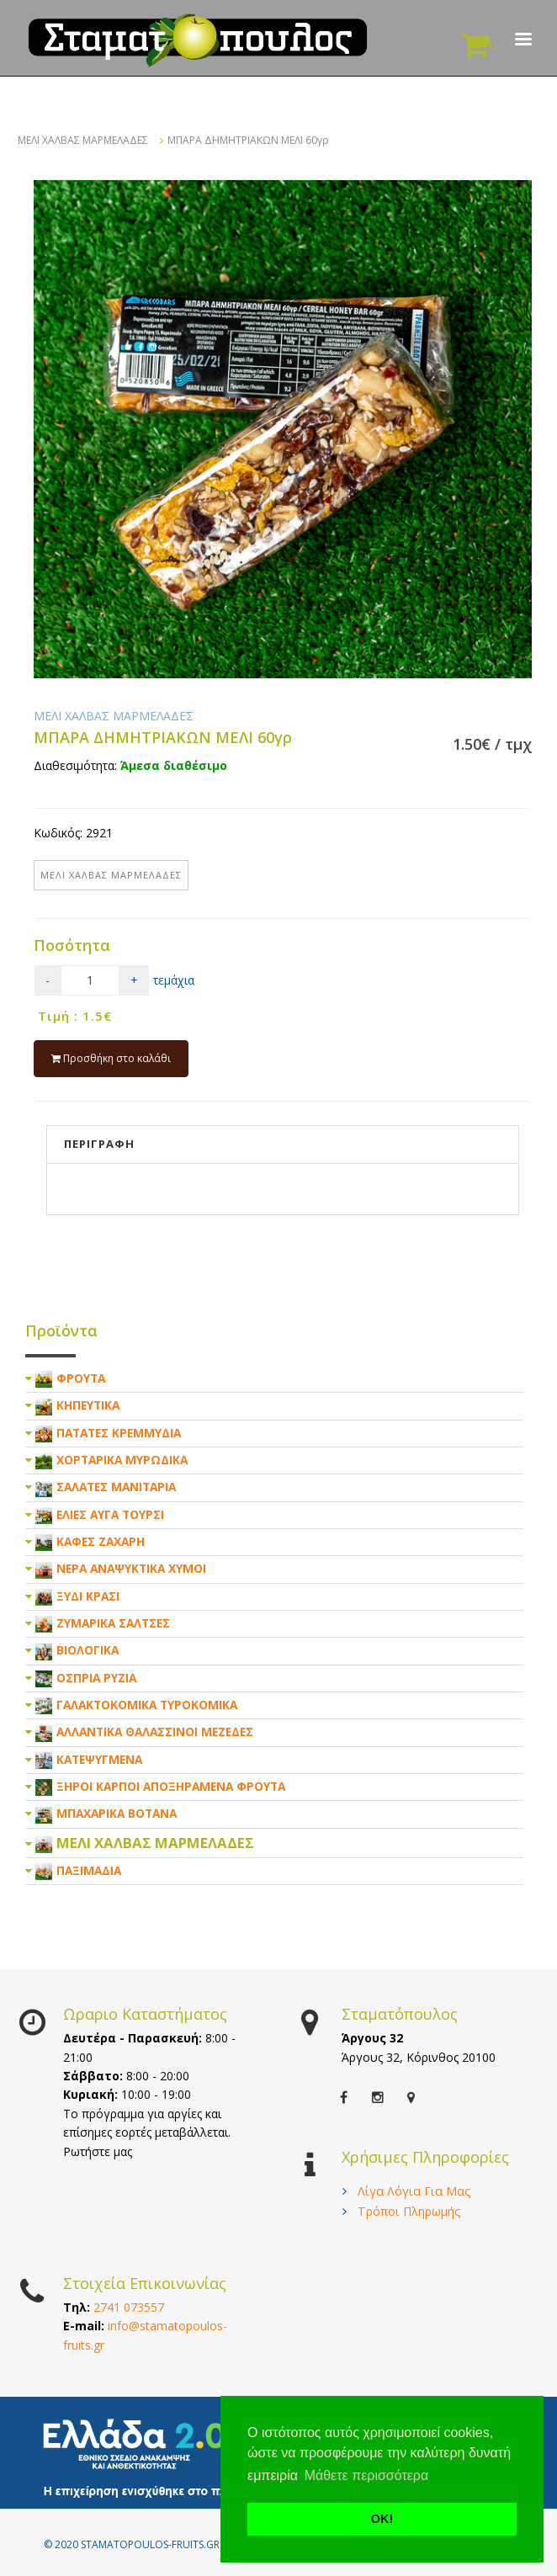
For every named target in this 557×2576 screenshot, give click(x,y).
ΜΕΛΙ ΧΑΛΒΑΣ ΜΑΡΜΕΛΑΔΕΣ (83, 140)
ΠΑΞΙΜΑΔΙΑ (88, 1870)
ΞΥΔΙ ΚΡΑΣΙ (87, 1596)
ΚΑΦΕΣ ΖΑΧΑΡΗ (100, 1541)
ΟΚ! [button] (382, 2519)
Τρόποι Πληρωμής (409, 2211)
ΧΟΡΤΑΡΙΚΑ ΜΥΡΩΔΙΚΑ (122, 1460)
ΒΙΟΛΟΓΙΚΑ (87, 1650)
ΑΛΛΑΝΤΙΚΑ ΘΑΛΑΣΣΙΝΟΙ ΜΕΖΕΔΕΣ (154, 1731)
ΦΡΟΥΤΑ (80, 1378)
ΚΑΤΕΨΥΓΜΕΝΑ (99, 1759)
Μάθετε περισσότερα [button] (367, 2475)
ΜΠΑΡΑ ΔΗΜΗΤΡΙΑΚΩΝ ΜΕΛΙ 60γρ (248, 140)
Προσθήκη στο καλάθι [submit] (111, 1058)
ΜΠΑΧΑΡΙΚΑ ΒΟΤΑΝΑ (116, 1813)
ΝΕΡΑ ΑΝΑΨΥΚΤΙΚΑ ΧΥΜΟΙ (131, 1568)
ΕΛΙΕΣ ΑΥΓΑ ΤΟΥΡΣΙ (110, 1514)
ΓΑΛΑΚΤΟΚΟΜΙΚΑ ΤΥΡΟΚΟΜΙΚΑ (146, 1705)
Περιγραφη (99, 1143)
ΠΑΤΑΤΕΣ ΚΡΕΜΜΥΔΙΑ (118, 1433)
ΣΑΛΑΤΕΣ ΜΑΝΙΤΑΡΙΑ (116, 1487)
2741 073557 (128, 2307)
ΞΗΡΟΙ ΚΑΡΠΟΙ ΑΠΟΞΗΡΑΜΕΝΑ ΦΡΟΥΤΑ (170, 1786)
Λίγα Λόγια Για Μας (414, 2191)
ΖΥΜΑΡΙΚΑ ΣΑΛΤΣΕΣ (113, 1623)
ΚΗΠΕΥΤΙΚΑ (87, 1405)
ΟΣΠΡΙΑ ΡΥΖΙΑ (96, 1678)
